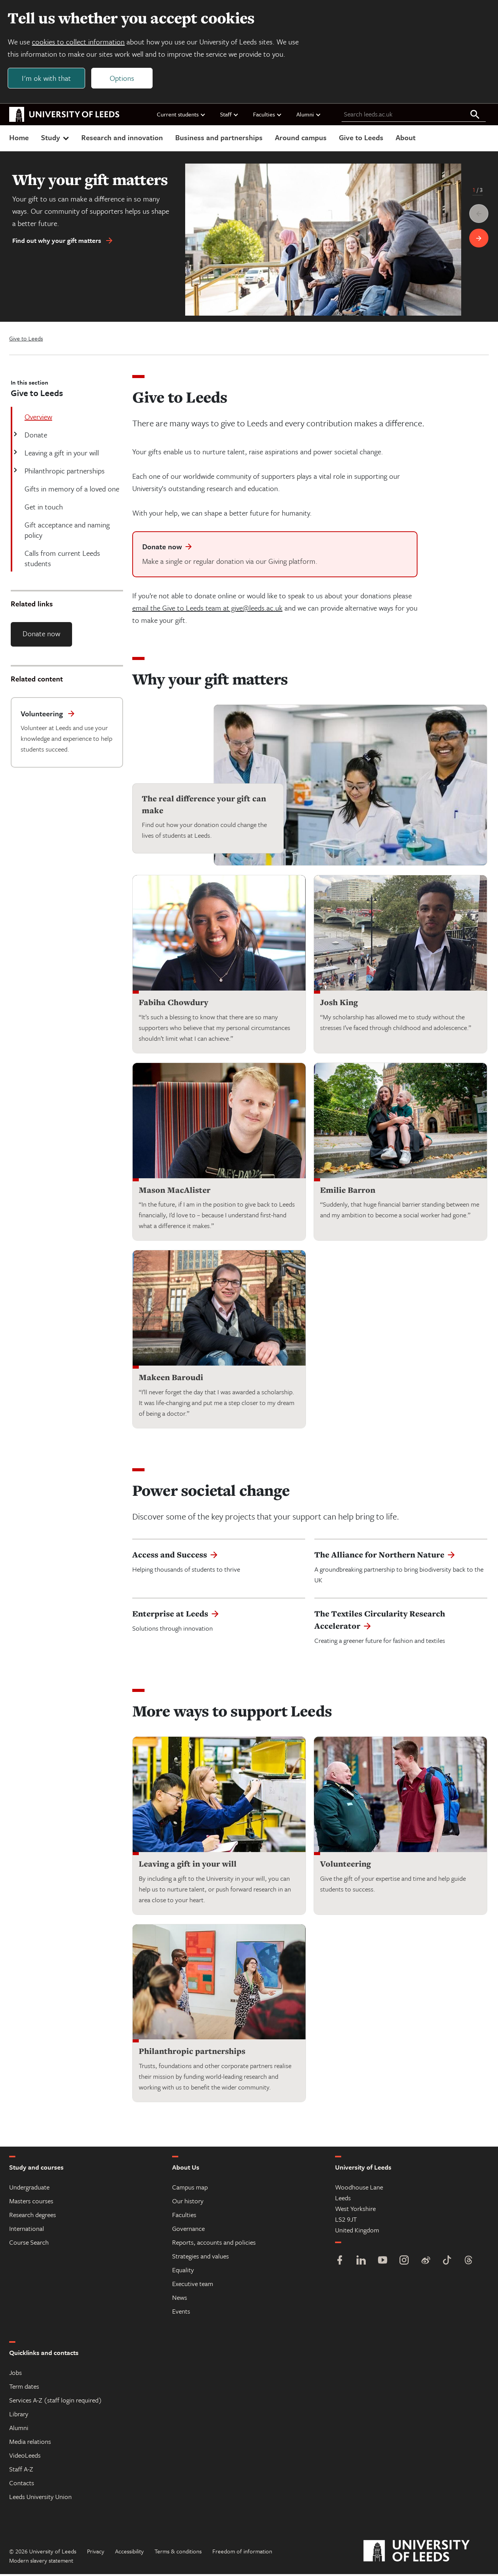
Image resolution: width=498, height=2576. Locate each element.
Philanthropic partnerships (64, 472)
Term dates (24, 2388)
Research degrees (32, 2216)
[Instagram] (404, 2263)
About (406, 139)
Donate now (41, 635)
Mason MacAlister (174, 1191)
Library (18, 2415)
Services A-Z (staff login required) (55, 2402)
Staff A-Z (21, 2471)
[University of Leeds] (426, 2553)
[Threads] (468, 2263)
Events (181, 2313)
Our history (188, 2203)
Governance (188, 2230)
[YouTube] (382, 2263)
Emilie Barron (347, 1191)
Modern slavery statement (41, 2562)
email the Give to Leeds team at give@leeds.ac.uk (207, 610)
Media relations (30, 2443)
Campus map (190, 2189)
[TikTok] (447, 2263)
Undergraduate (29, 2189)
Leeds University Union (40, 2498)
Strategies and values (200, 2258)
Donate (35, 436)
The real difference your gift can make (204, 806)
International (26, 2230)
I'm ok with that (47, 79)
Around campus (301, 139)
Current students (181, 116)
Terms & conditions (178, 2553)
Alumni (308, 116)
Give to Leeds (361, 139)
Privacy (95, 2553)
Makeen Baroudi (171, 1379)
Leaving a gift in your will (61, 454)
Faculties (267, 116)
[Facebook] (340, 2263)
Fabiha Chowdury (173, 1004)
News (179, 2299)
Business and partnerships (219, 139)
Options (123, 79)
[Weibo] (425, 2263)
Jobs (15, 2374)
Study (56, 139)
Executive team (192, 2285)
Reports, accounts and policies (214, 2244)
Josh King (339, 1004)
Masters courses (31, 2203)
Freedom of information (242, 2553)
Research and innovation (122, 139)
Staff (229, 116)
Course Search (29, 2244)
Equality (183, 2271)
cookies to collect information (79, 43)
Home (19, 139)
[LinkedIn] (361, 2263)
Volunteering (345, 1865)
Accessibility (129, 2553)
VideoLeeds (25, 2457)
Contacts (21, 2484)
